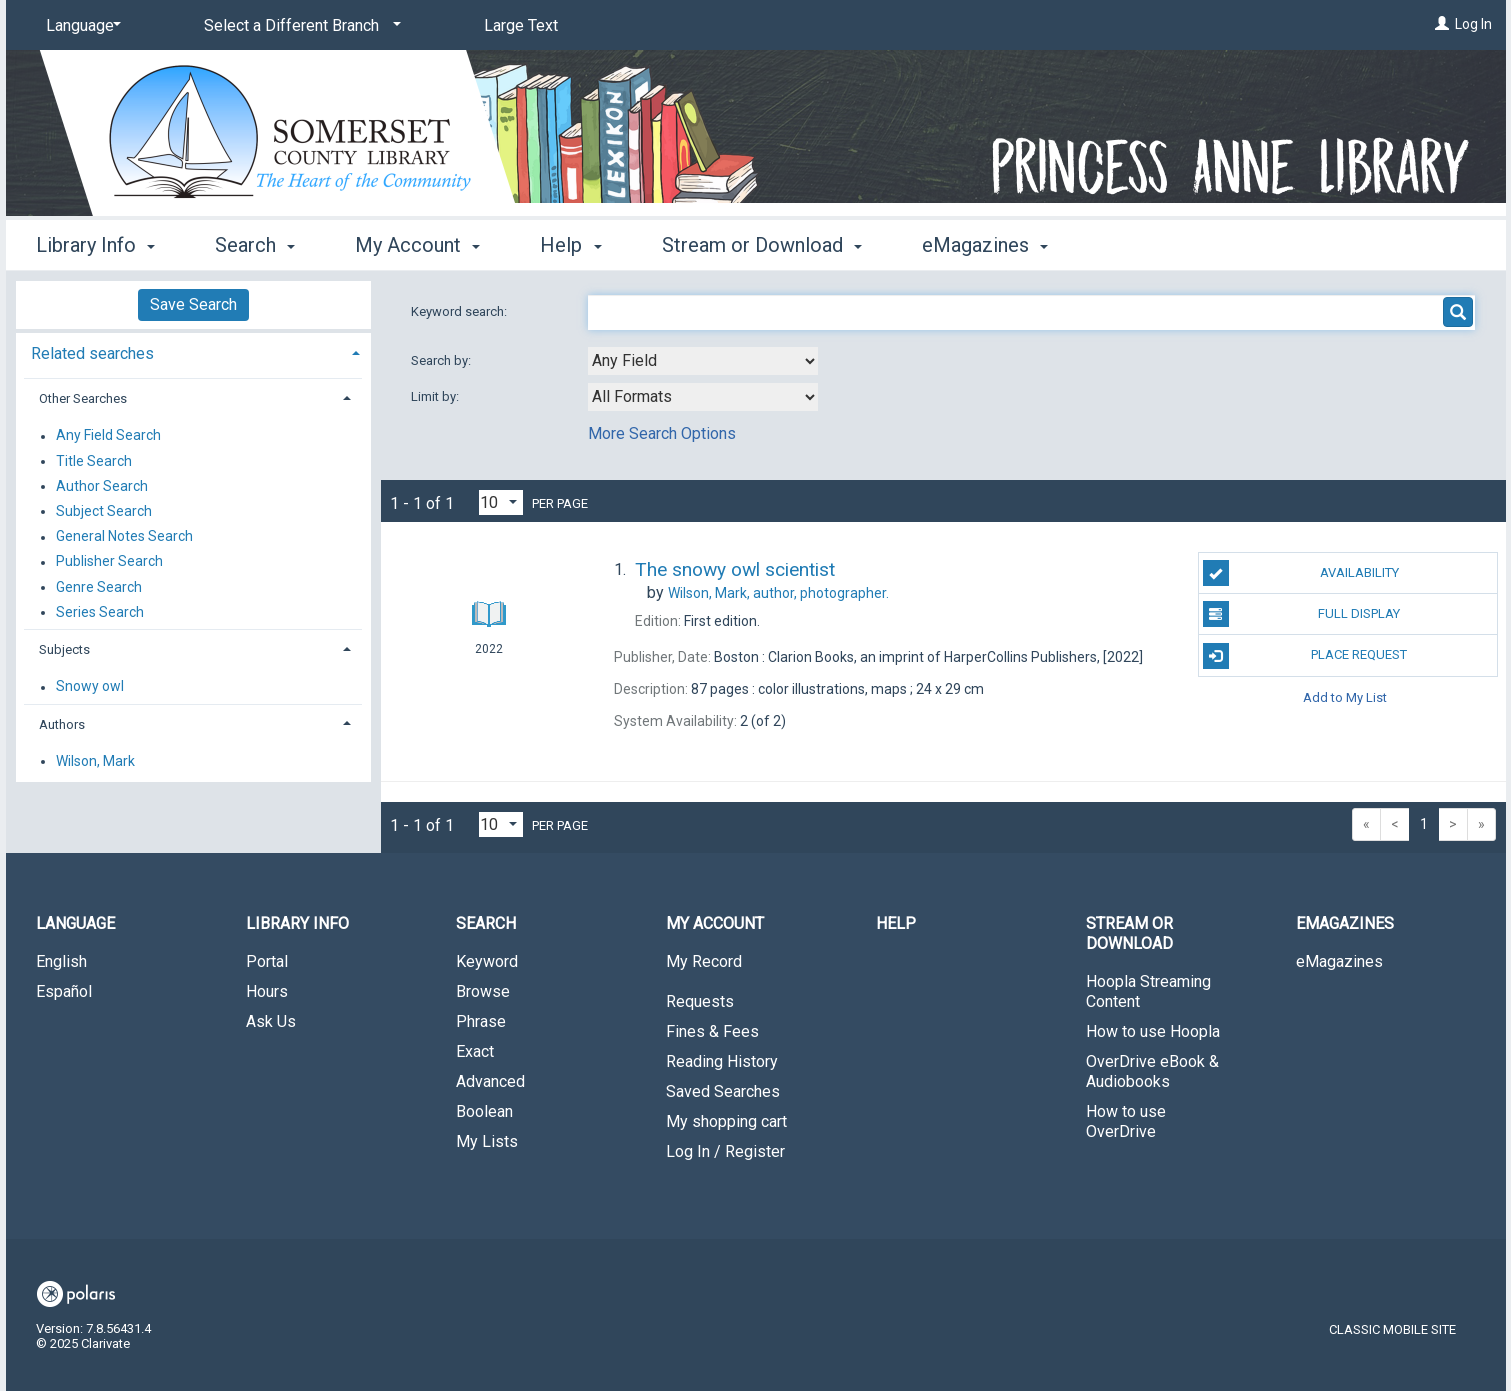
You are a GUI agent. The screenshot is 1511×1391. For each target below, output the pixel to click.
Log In (1473, 24)
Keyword (487, 961)
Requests (700, 1001)
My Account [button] (417, 245)
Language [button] (75, 923)
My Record (704, 961)
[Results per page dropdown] (501, 502)
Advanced (490, 1081)
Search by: (442, 360)
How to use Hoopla (1153, 1031)
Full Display (1301, 614)
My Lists (487, 1141)
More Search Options (662, 433)
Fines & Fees (712, 1031)
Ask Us (271, 1021)
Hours (267, 991)
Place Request (1305, 656)
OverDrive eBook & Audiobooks (1152, 1071)
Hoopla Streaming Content (1148, 991)
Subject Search (104, 511)
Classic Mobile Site (1392, 1329)
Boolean (484, 1111)
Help (896, 923)
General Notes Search (124, 537)
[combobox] (703, 361)
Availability (1301, 573)
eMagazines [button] (985, 245)
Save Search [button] (193, 304)
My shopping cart (726, 1121)
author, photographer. (778, 593)
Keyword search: (460, 311)
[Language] (80, 26)
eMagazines (1339, 961)
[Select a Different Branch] (299, 26)
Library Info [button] (95, 245)
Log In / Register (725, 1151)
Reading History (722, 1061)
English (61, 961)
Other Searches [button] (83, 398)
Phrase (481, 1021)
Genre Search (99, 587)
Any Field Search (108, 436)
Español (64, 991)
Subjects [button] (64, 649)
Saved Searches (723, 1091)
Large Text (521, 25)
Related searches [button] (92, 353)
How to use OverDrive (1126, 1121)
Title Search (94, 461)
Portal (267, 961)
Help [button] (570, 245)
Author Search (102, 486)
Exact (475, 1051)
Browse (483, 991)
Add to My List (1345, 697)
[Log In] (1442, 24)
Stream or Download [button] (762, 245)
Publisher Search (109, 562)
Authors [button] (62, 724)
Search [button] (255, 245)
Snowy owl (90, 687)
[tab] (193, 351)
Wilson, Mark (95, 761)
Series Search (100, 612)
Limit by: (436, 396)
